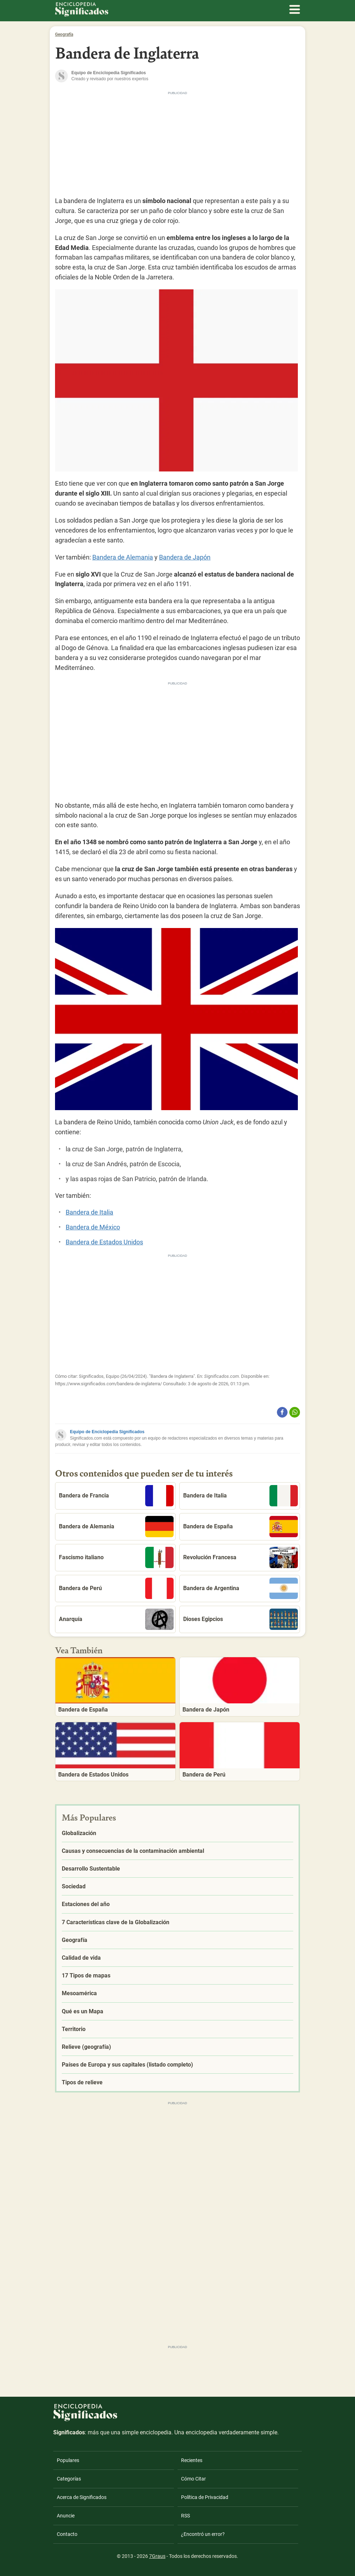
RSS (185, 2515)
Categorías (69, 2479)
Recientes (191, 2460)
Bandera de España (240, 1526)
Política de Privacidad (204, 2497)
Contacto (67, 2534)
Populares (68, 2460)
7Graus (157, 2556)
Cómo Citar (193, 2479)
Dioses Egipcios (240, 1619)
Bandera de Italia (89, 1212)
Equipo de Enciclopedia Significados (107, 1431)
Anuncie (66, 2515)
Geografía (64, 34)
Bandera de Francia (116, 1495)
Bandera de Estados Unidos (104, 1242)
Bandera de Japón (185, 557)
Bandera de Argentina (240, 1588)
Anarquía (116, 1619)
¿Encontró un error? (203, 2534)
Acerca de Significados (81, 2497)
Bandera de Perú (116, 1588)
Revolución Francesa (240, 1557)
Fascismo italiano (116, 1557)
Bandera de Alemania (122, 557)
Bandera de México (93, 1227)
